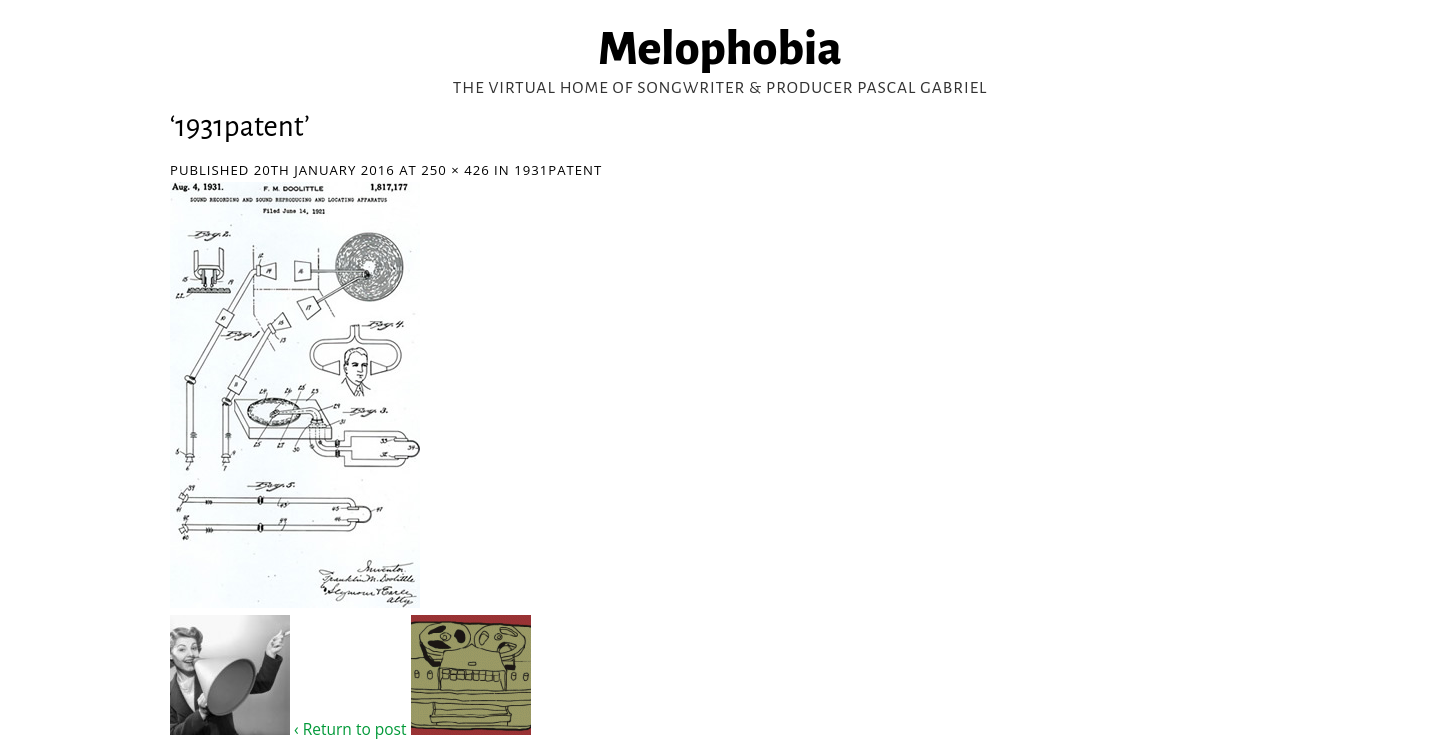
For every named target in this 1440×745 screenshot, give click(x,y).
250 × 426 (455, 170)
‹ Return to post (350, 729)
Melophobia (720, 49)
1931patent (558, 170)
